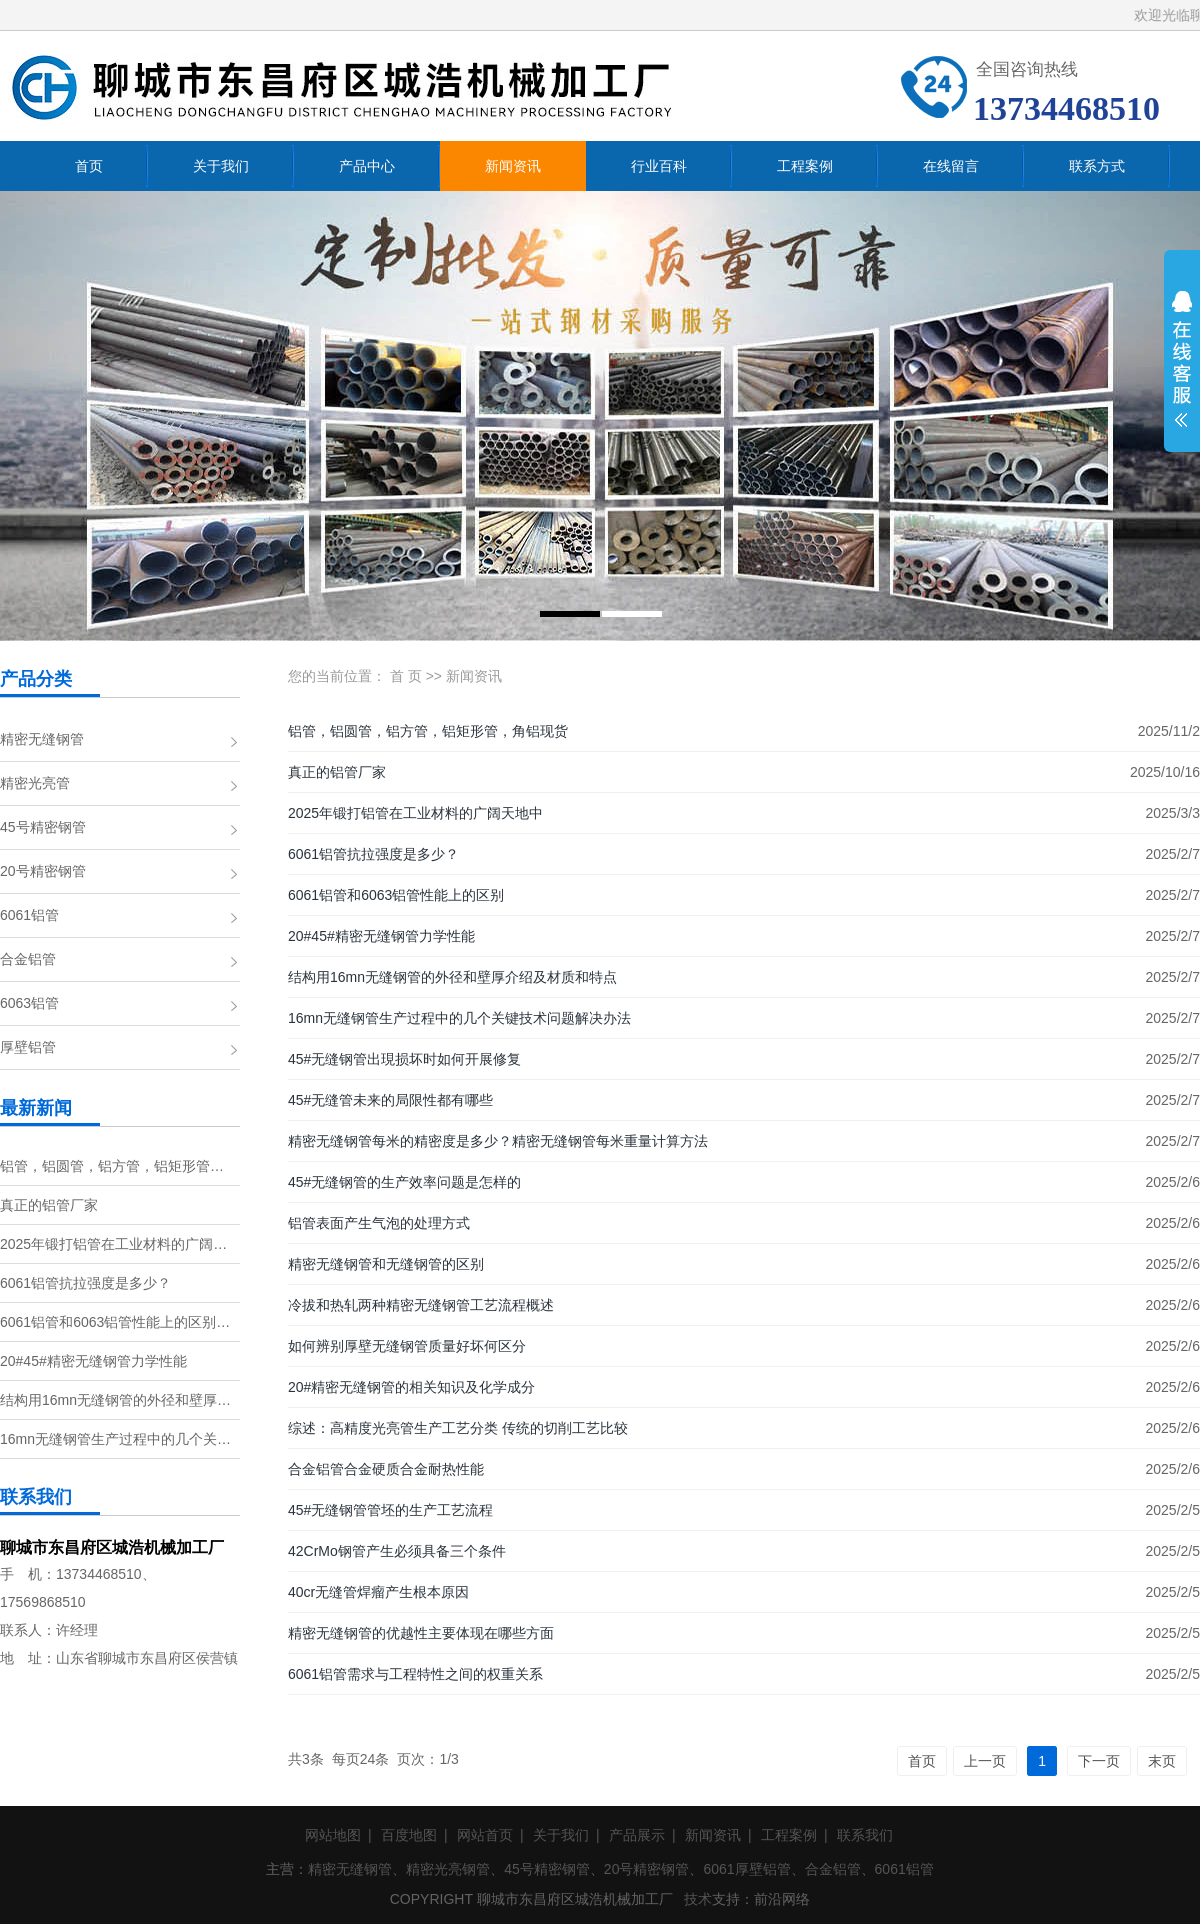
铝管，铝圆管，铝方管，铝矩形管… (112, 1166)
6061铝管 (29, 915)
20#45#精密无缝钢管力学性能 (93, 1361)
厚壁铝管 (28, 1047)
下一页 (1099, 1761)
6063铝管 (29, 1003)
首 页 (406, 676)
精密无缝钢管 (42, 739)
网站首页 (485, 1835)
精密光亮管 (35, 783)
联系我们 (865, 1835)
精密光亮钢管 (448, 1869)
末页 (1162, 1761)
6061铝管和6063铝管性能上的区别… (115, 1322)
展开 (1182, 372)
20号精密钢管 (43, 871)
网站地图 (333, 1835)
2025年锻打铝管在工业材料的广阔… (113, 1244)
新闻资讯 (474, 676)
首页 (922, 1761)
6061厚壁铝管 (746, 1869)
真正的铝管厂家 (49, 1205)
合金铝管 (28, 959)
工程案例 (789, 1835)
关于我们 (561, 1835)
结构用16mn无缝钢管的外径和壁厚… (115, 1400)
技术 (698, 1899)
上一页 (985, 1761)
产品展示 (637, 1835)
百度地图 (409, 1835)
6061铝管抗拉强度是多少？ (85, 1283)
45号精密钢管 (43, 827)
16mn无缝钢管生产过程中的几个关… (115, 1439)
